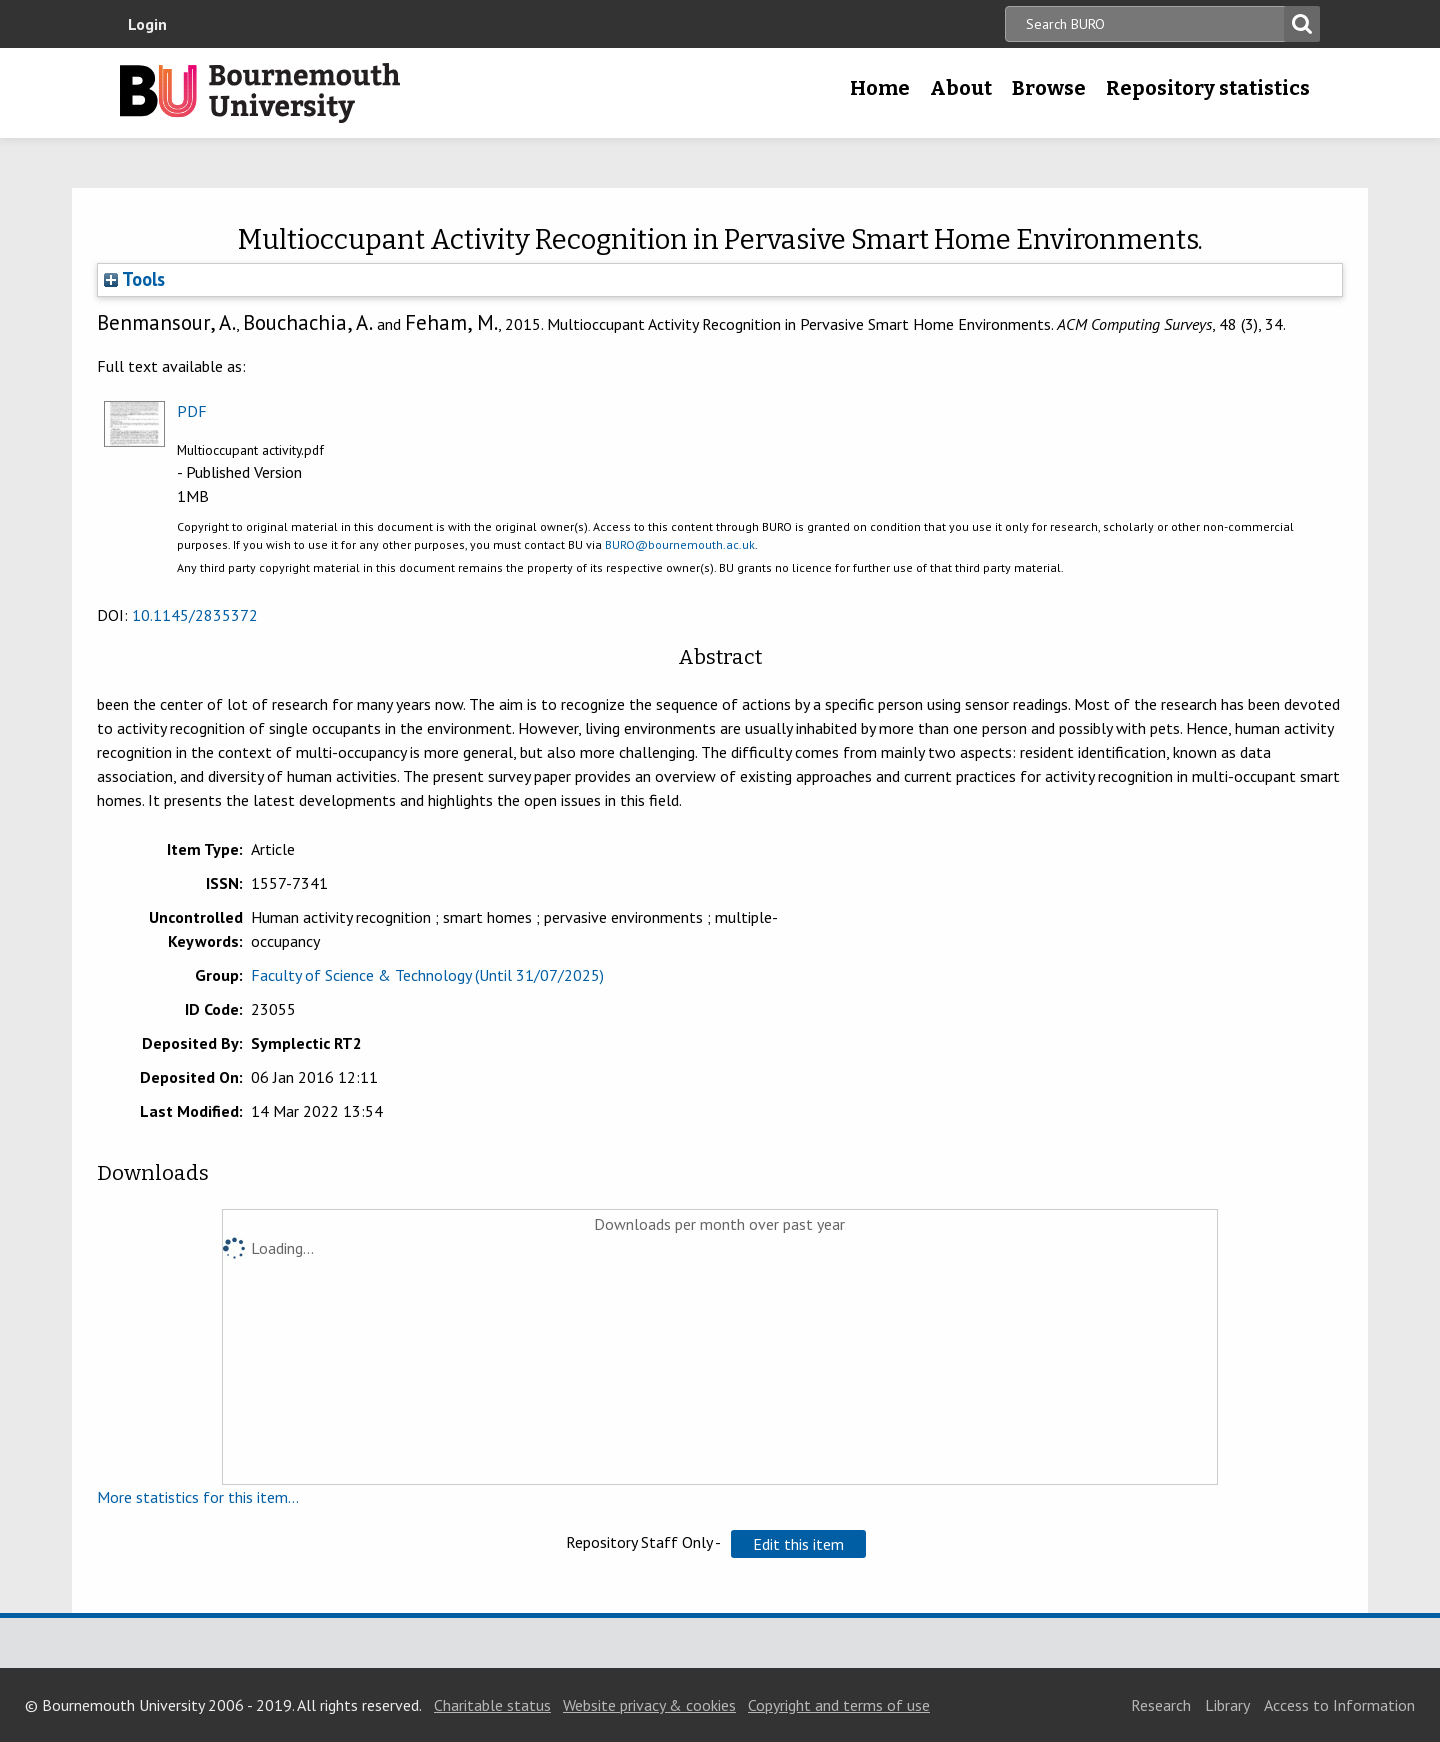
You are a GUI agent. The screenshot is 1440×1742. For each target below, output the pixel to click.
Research (1161, 1705)
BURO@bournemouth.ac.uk (680, 544)
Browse (1049, 88)
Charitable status (492, 1705)
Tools (134, 279)
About (961, 88)
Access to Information (1339, 1705)
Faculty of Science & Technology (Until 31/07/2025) (427, 975)
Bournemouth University (260, 93)
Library (1227, 1705)
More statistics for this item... (198, 1497)
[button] (798, 1544)
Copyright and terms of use (839, 1705)
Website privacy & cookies (649, 1705)
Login (147, 24)
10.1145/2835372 (195, 615)
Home (880, 88)
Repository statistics (1208, 88)
